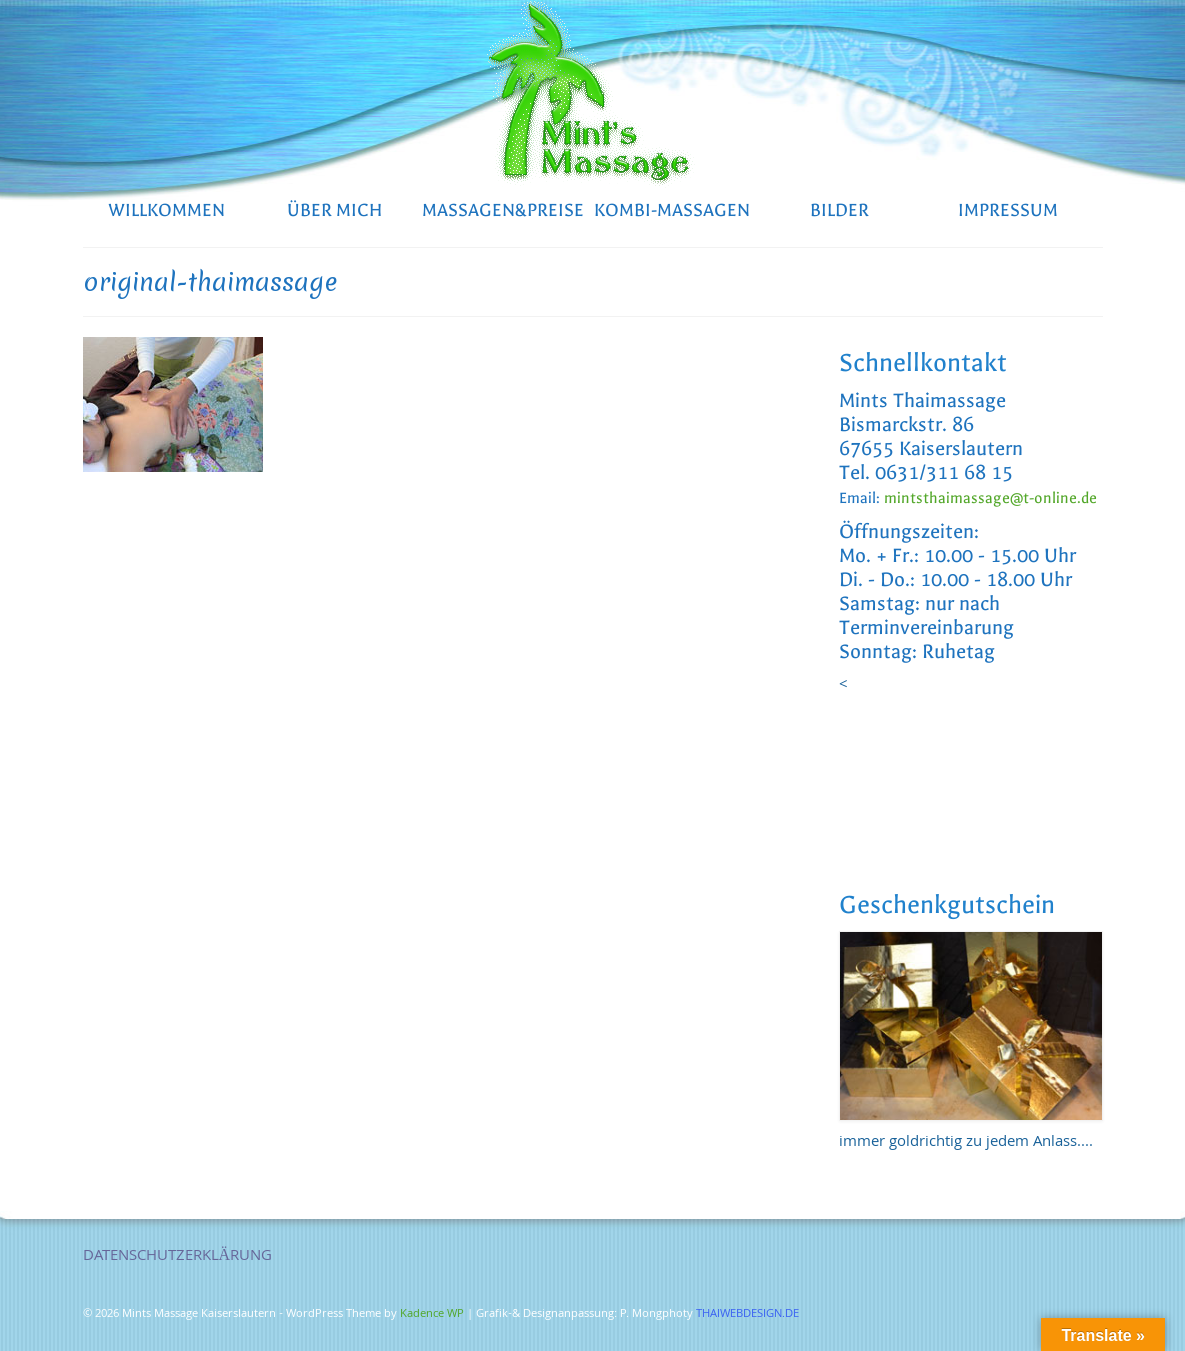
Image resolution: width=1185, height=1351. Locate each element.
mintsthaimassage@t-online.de (990, 498)
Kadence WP (432, 1314)
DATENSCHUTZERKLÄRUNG (178, 1257)
